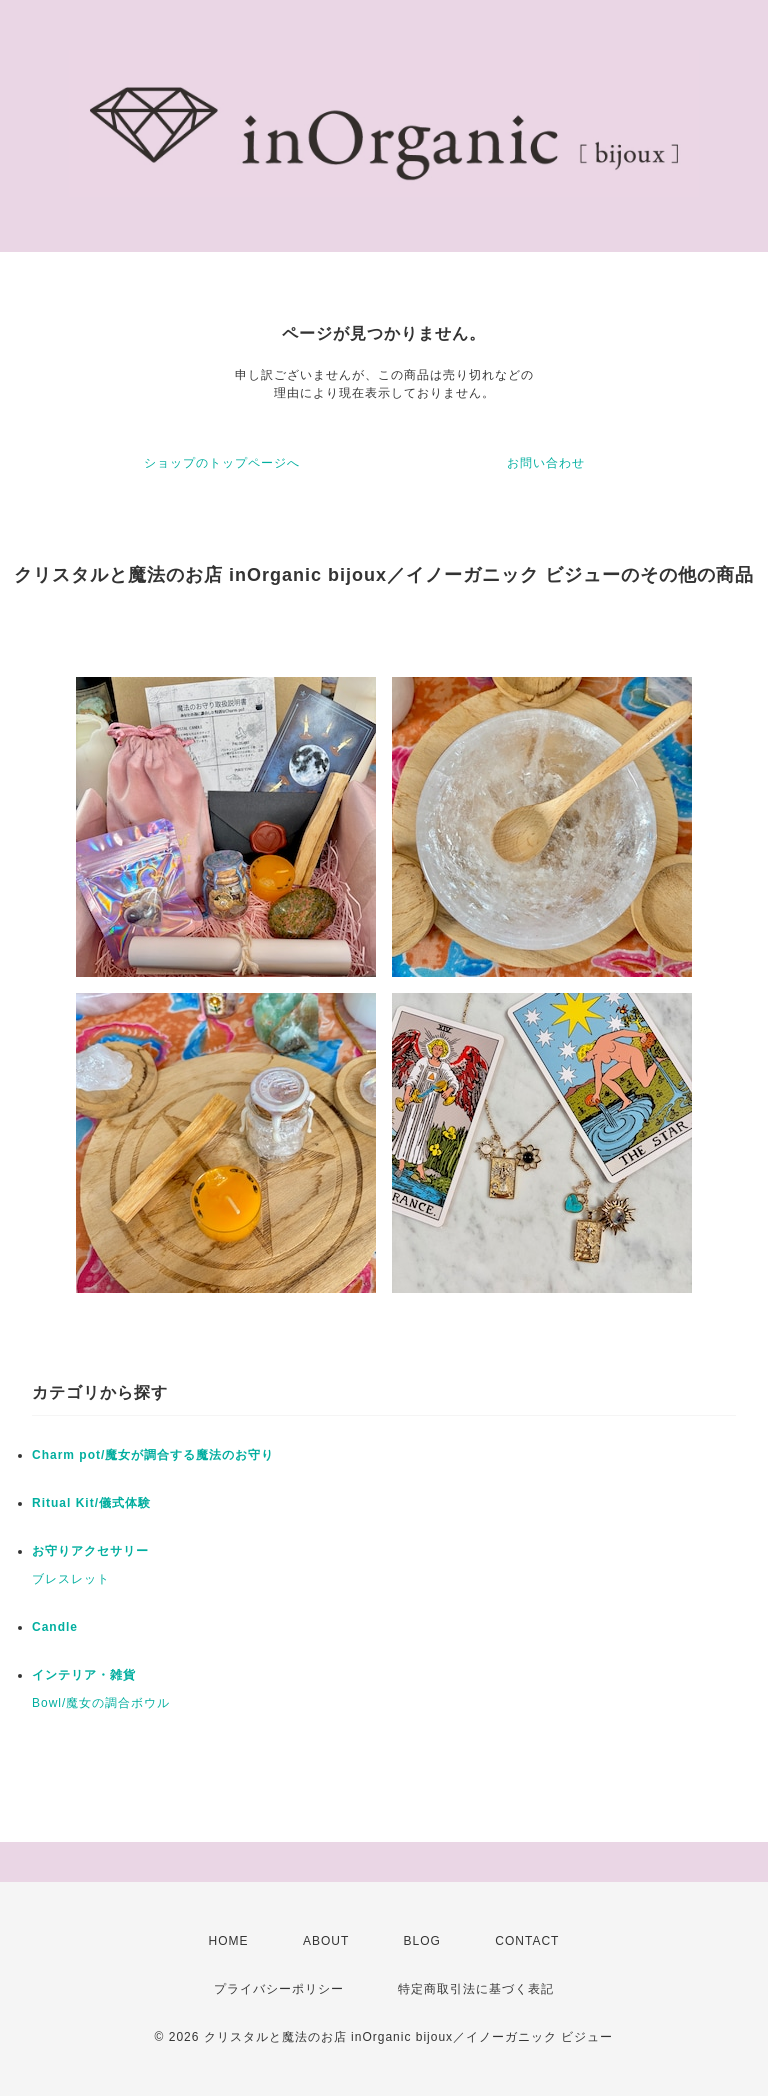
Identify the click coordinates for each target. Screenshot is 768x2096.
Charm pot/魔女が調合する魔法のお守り (153, 1455)
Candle (55, 1627)
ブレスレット (71, 1579)
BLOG (422, 1941)
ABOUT (326, 1941)
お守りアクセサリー (90, 1551)
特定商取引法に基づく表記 (476, 1989)
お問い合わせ (546, 463)
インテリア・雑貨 (84, 1675)
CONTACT (527, 1941)
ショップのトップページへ (222, 463)
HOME (229, 1941)
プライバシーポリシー (279, 1989)
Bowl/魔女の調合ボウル (101, 1703)
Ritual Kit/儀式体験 (91, 1503)
